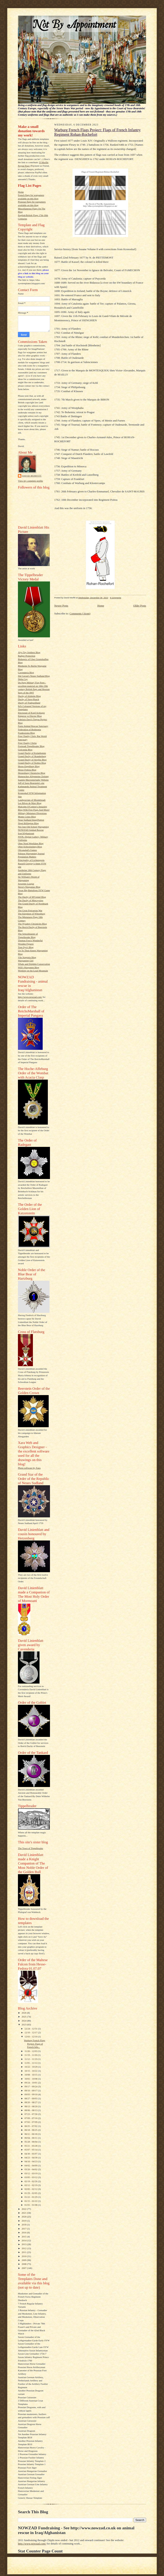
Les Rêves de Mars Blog (29, 803)
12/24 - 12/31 (31, 2028)
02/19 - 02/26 (31, 2181)
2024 (24, 2020)
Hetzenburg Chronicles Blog (31, 773)
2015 (24, 2236)
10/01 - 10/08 (31, 2078)
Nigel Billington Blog (28, 823)
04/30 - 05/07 (31, 2153)
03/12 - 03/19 (31, 2173)
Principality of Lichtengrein (31, 860)
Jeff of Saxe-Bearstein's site (31, 783)
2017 (24, 2228)
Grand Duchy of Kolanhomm (32, 753)
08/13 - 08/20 (31, 2106)
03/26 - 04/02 (31, 2169)
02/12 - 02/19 (31, 2185)
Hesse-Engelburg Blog (29, 766)
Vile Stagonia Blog (27, 957)
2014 (24, 2240)
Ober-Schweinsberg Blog (30, 846)
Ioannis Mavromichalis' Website (33, 779)
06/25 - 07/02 (31, 2126)
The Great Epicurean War (30, 910)
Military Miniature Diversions (32, 813)
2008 (24, 2264)
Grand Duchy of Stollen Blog (32, 763)
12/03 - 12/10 (31, 2036)
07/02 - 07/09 (31, 2122)
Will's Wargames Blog (28, 967)
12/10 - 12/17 (31, 2032)
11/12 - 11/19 (31, 2059)
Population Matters (27, 856)
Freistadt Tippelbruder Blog (31, 746)
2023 (24, 2024)
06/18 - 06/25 (31, 2130)
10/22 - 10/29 (31, 2066)
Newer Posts (61, 605)
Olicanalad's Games (27, 850)
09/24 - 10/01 (31, 2082)
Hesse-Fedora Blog (27, 769)
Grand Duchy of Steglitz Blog (32, 759)
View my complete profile (30, 481)
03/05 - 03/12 (31, 2177)
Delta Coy (23, 679)
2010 (24, 2256)
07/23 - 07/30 (31, 2114)
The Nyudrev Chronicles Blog (32, 923)
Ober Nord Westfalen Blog (31, 843)
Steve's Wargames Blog (29, 887)
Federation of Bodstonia (29, 729)
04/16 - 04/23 (31, 2161)
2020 (24, 2216)
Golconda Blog (25, 749)
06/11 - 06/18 (31, 2134)
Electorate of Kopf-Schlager (31, 712)
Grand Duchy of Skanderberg (32, 756)
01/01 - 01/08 (31, 2205)
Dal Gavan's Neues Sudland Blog (34, 676)
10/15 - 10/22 (31, 2070)
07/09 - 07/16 (31, 2118)
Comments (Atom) (80, 613)
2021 (24, 2212)
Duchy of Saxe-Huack (28, 699)
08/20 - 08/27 (31, 2102)
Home (21, 192)
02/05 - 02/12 (31, 2189)
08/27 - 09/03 (31, 2098)
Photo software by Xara (29, 1468)
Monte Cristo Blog (27, 816)
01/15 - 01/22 (31, 2201)
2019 (24, 2220)
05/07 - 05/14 (31, 2149)
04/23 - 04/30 (31, 2157)
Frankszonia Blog (26, 733)
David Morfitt (32, 476)
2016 (24, 2232)
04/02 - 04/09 (31, 2165)
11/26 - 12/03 (31, 2051)
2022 (24, 2209)
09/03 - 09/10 (31, 2094)
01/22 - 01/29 (31, 2197)
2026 (24, 2012)
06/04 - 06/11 (31, 2138)
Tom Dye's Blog (26, 947)
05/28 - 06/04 (31, 2141)
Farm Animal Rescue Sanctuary (33, 726)
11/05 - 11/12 (31, 2063)
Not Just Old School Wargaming (33, 826)
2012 (24, 2248)
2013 (24, 2244)
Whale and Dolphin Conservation (34, 964)
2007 (24, 2268)
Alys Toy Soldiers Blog (29, 652)
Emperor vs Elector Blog (30, 716)
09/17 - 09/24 (31, 2086)
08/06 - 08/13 (31, 2110)
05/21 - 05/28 (31, 2145)
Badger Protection (26, 655)
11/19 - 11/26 (31, 2055)
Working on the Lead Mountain (33, 970)
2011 (24, 2252)
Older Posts (139, 605)
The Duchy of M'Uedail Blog (32, 897)
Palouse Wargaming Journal (31, 853)
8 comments (115, 597)
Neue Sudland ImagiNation (31, 820)
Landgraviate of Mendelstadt (31, 800)
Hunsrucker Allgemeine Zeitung (33, 776)
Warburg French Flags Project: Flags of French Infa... (34, 2043)
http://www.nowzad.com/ (30, 997)
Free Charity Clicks (27, 743)
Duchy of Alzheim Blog (29, 696)
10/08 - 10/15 (31, 2074)
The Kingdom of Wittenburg (31, 913)
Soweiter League (26, 883)
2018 (24, 2224)
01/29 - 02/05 (31, 2193)
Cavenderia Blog (26, 672)
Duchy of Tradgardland (29, 702)
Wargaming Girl (25, 960)
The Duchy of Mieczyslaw (30, 900)
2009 (24, 2260)
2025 (24, 2016)
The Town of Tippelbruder (30, 1848)
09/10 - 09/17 (31, 2090)
